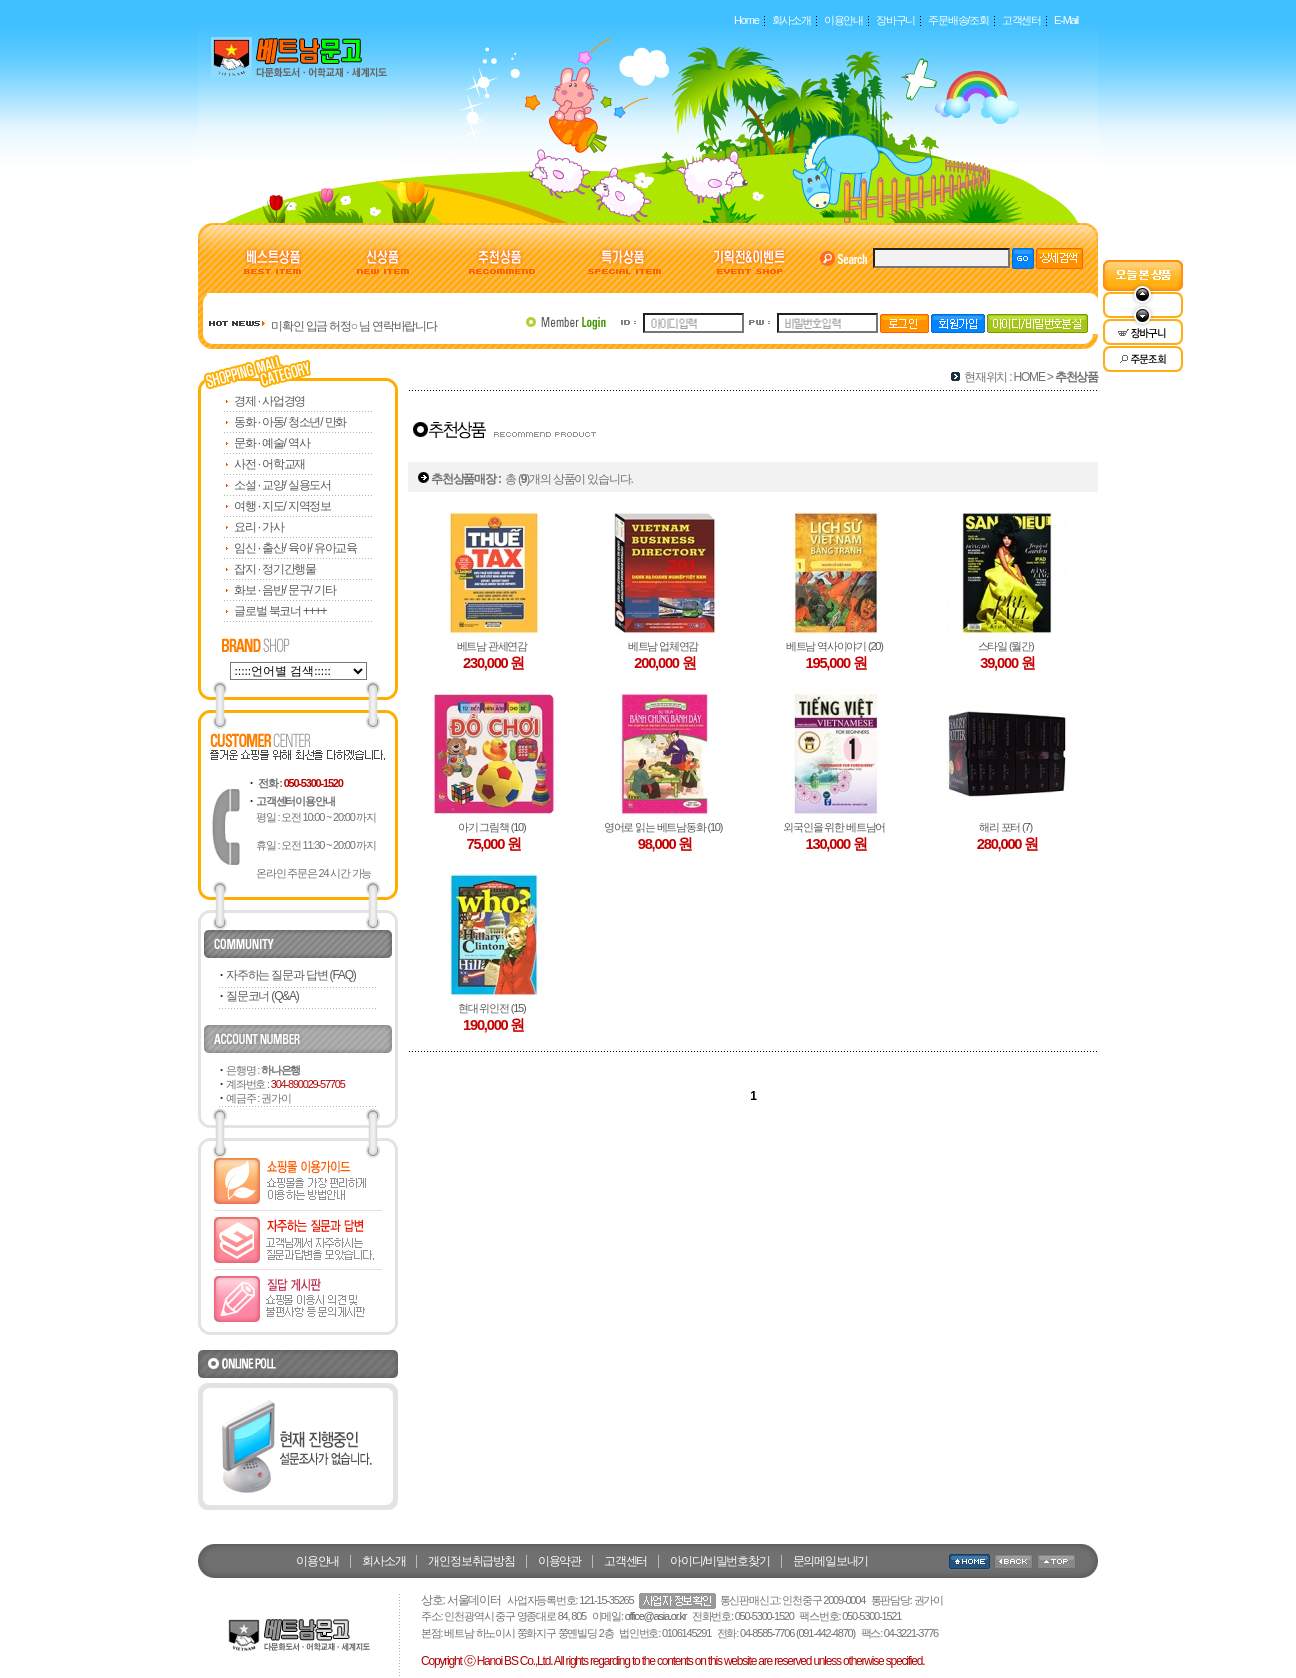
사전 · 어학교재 (269, 464)
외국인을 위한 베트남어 (835, 827)
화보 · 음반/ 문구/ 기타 (284, 590)
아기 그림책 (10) (493, 827)
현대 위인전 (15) (493, 1008)
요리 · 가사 (259, 527)
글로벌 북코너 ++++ (280, 611)
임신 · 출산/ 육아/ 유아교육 (295, 548)
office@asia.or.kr (656, 1616)
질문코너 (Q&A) (262, 996)
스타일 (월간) (1008, 646)
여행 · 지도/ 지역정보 (282, 506)
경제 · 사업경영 (269, 401)
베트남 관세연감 (494, 646)
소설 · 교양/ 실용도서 (282, 485)
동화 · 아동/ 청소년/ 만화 (290, 422)
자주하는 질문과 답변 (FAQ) (291, 975)
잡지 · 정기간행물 (275, 569)
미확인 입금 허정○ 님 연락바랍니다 (354, 326)
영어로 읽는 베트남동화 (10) (665, 827)
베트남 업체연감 (665, 646)
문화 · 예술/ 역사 (271, 443)
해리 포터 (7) (1007, 827)
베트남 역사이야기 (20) (836, 646)
